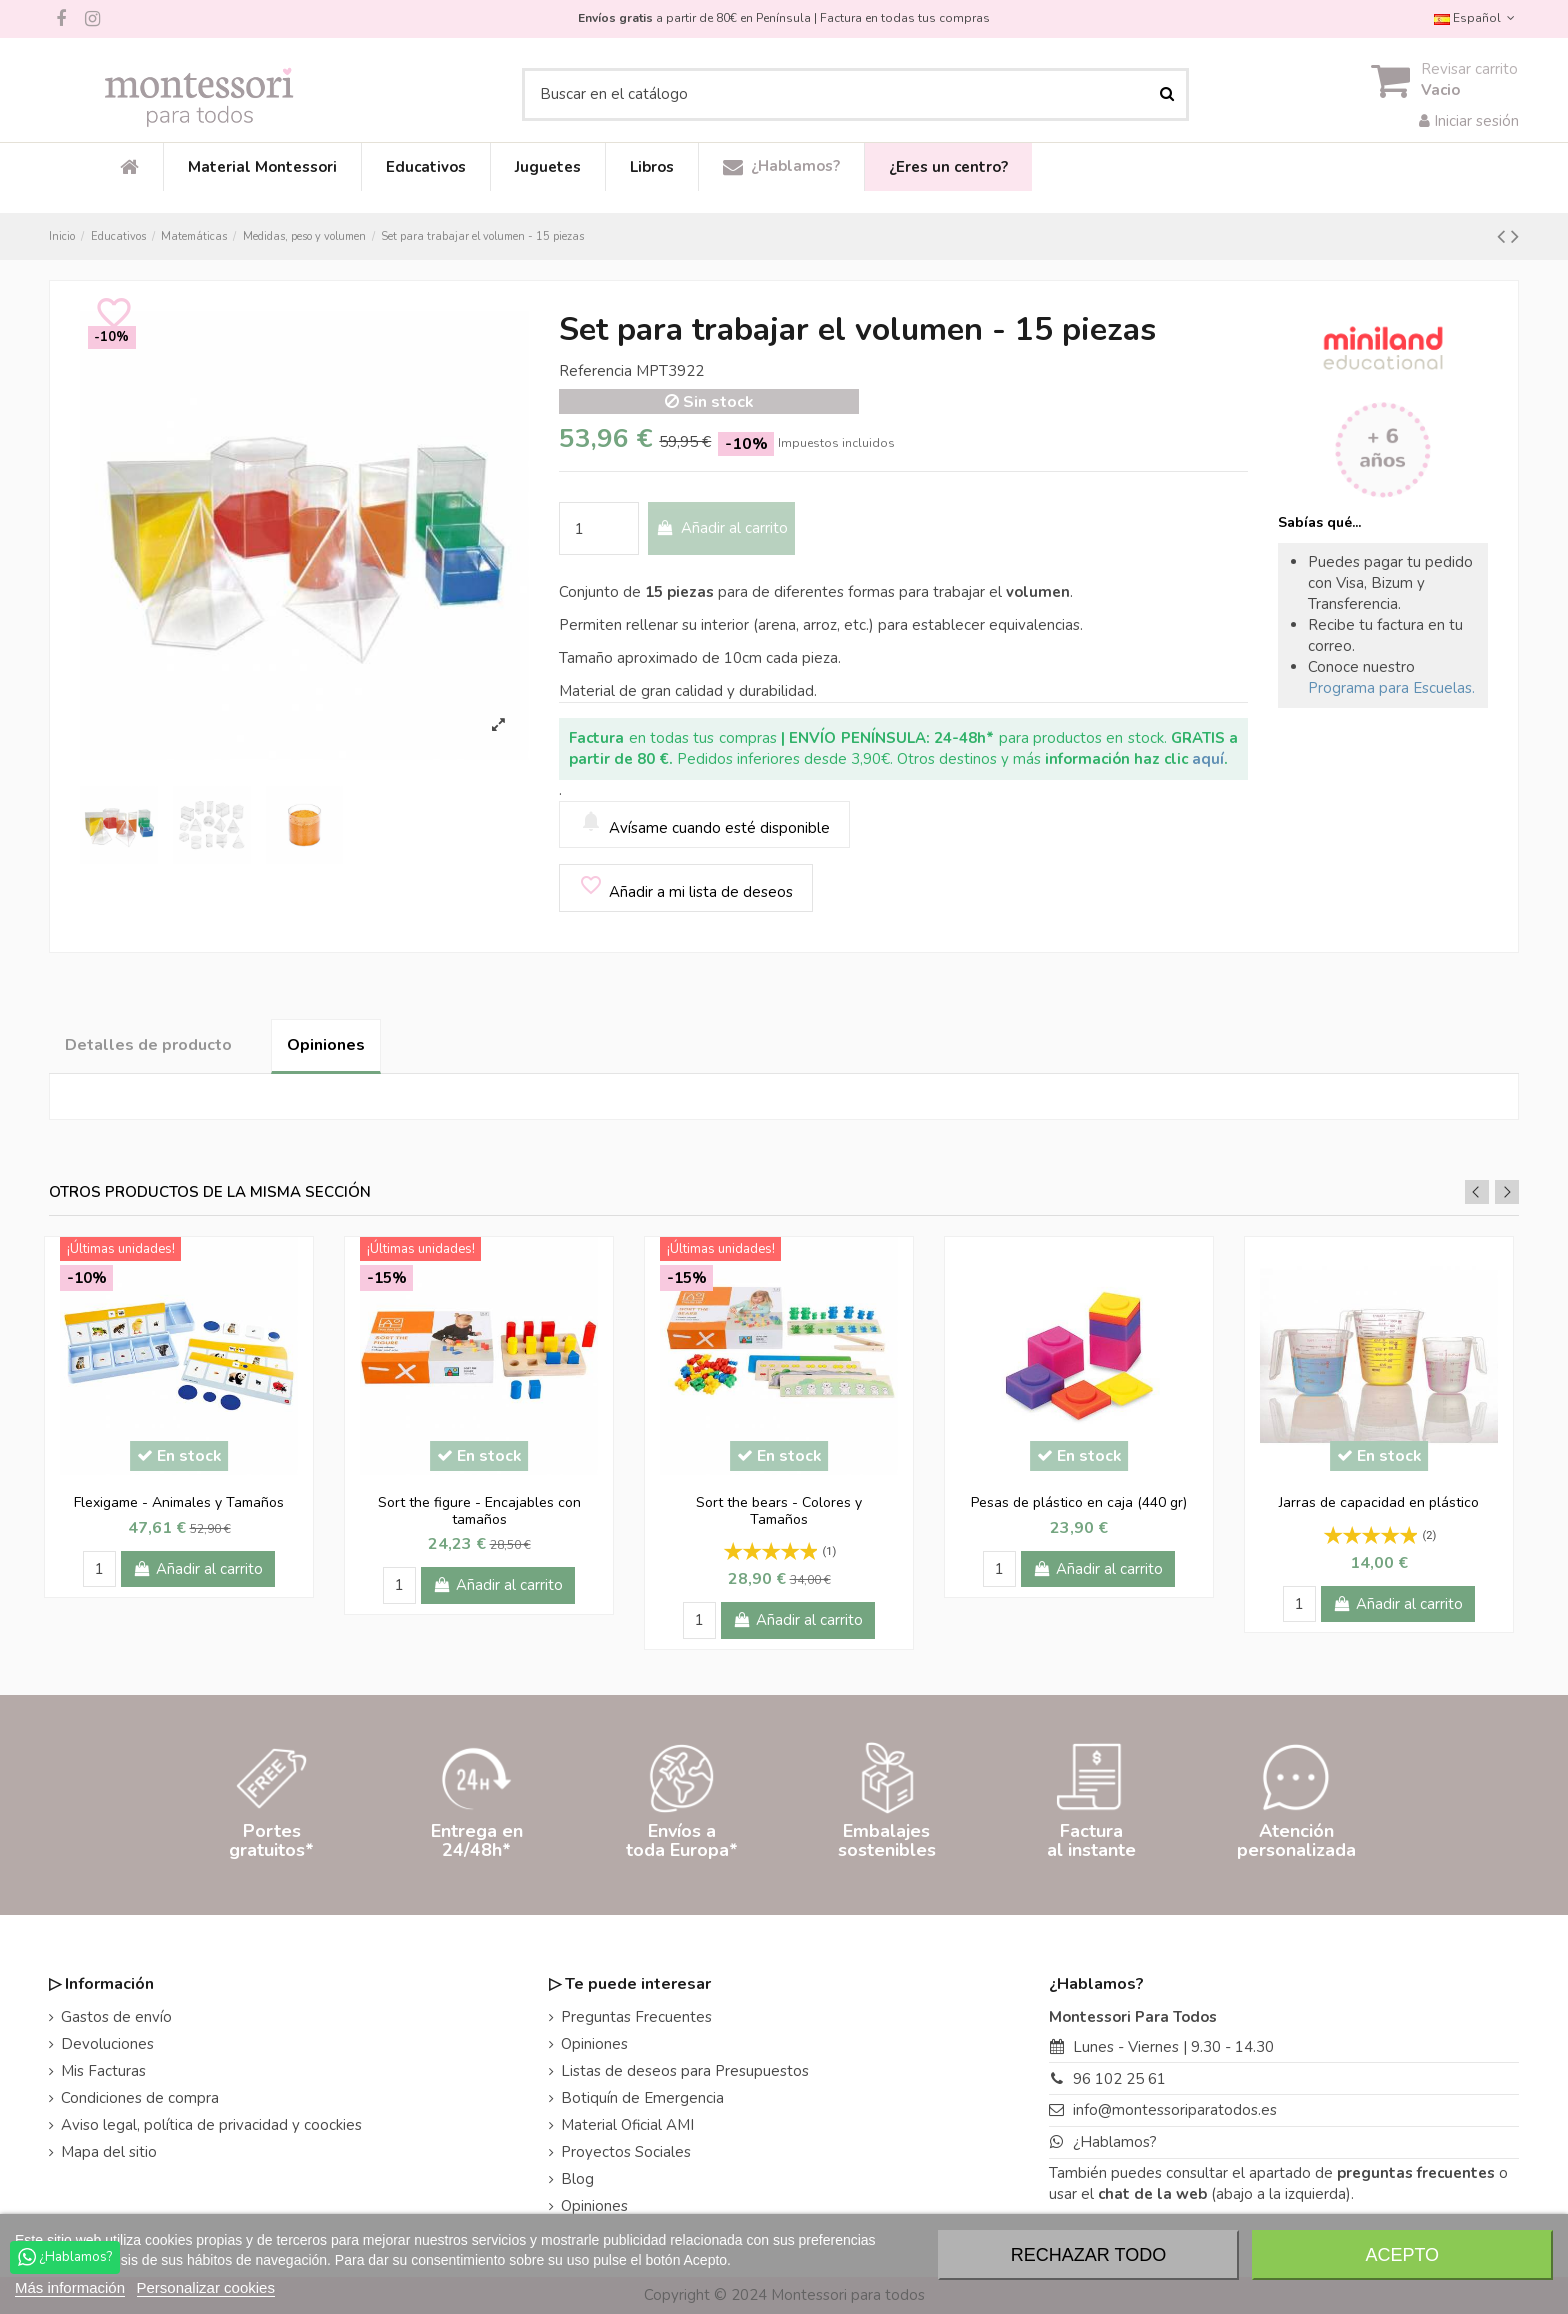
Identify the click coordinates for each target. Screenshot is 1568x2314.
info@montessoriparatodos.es (1175, 2110)
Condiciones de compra (140, 2098)
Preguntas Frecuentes (636, 2017)
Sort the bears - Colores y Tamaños (779, 1511)
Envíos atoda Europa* (682, 1840)
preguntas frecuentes (1416, 2173)
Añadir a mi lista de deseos (686, 887)
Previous (1477, 1192)
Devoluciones (107, 2044)
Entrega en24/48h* (477, 1840)
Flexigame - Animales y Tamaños (179, 1502)
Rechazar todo (1088, 2255)
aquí (1208, 759)
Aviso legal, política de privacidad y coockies (211, 2125)
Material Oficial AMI (627, 2125)
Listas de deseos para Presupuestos (685, 2071)
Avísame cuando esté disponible (704, 823)
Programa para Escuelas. (1391, 688)
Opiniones (326, 1045)
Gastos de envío (116, 2017)
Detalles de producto (148, 1045)
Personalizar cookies (206, 2287)
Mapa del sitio (109, 2152)
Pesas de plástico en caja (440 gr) (1079, 1502)
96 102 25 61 (1119, 2079)
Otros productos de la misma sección (210, 1192)
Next (1507, 1192)
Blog (577, 2179)
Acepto (1402, 2255)
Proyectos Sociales (626, 2152)
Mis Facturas (103, 2071)
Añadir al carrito (722, 528)
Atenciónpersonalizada (1296, 1840)
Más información (70, 2287)
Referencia (595, 371)
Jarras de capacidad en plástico (1379, 1502)
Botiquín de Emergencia (642, 2098)
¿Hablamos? (1115, 2142)
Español (1476, 18)
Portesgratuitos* (271, 1840)
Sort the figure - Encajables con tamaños (479, 1511)
